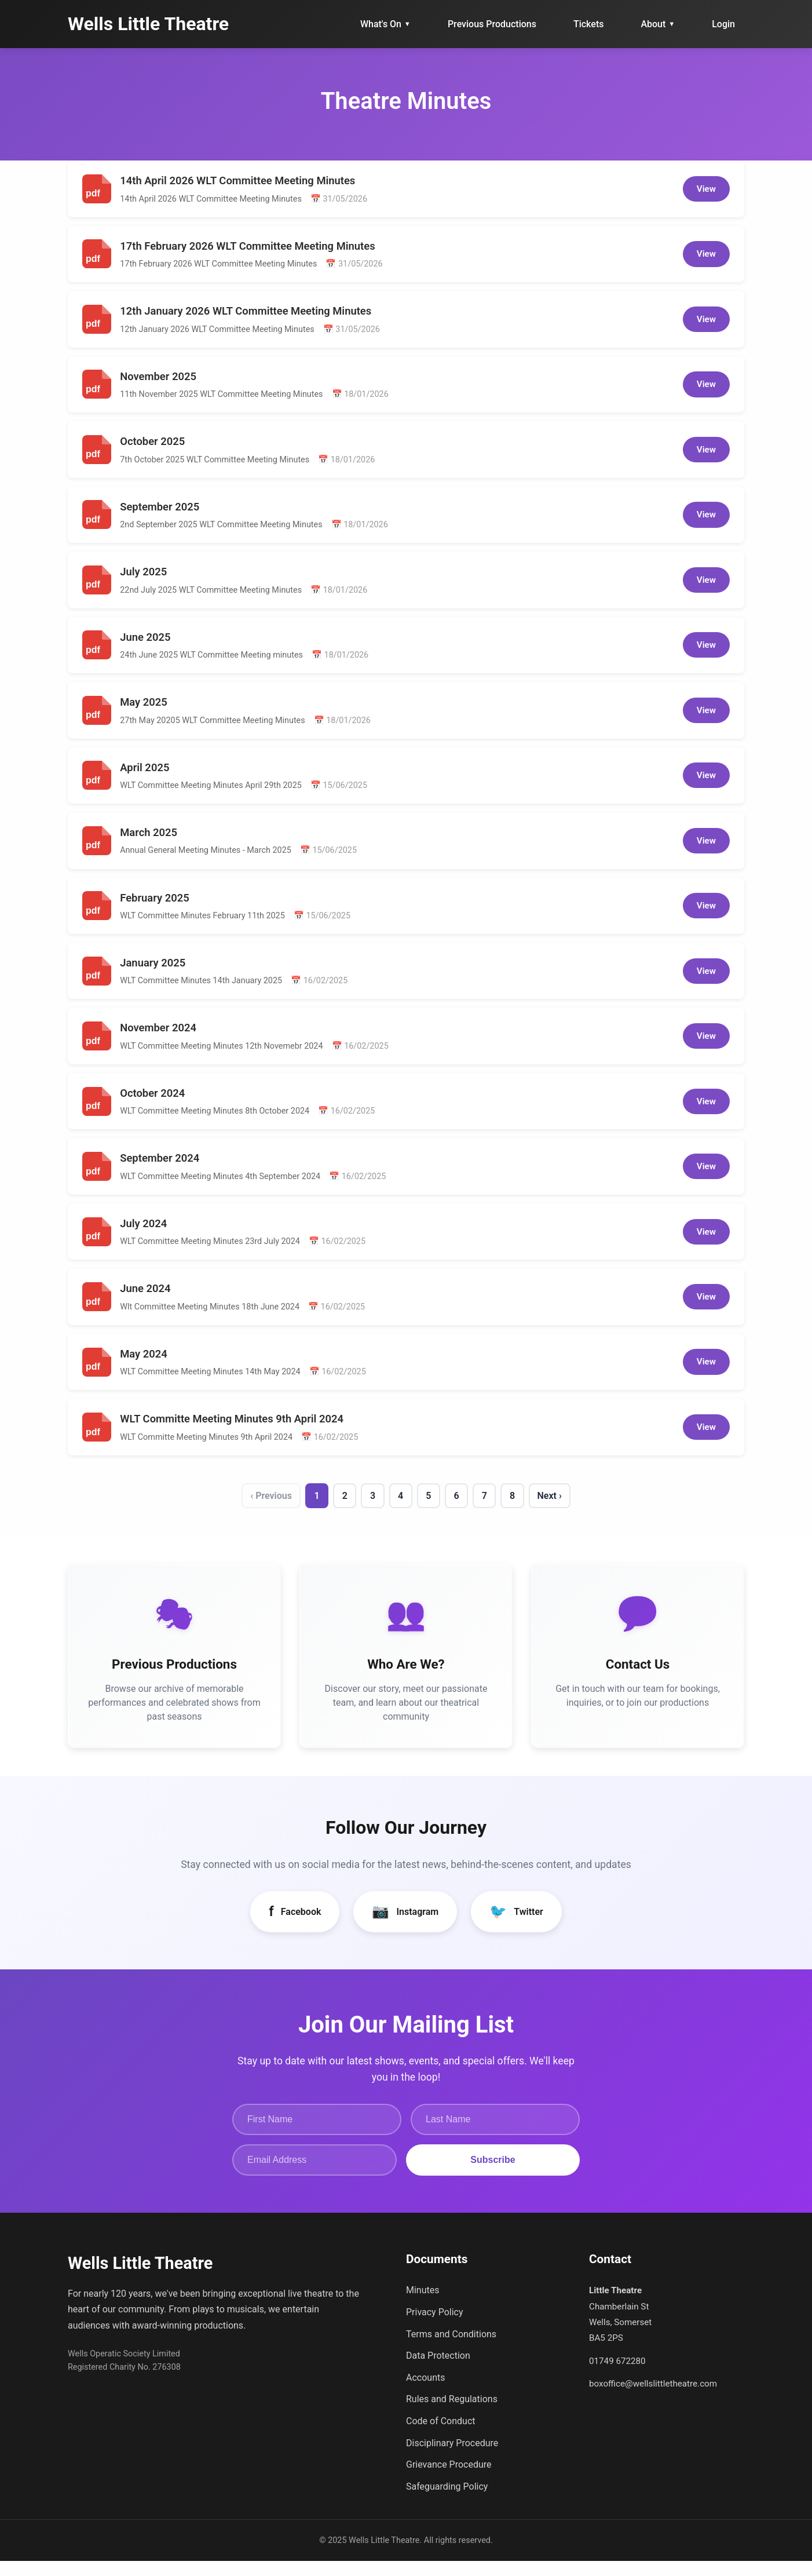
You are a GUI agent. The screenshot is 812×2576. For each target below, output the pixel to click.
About (658, 24)
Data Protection (438, 2370)
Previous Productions (492, 24)
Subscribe (492, 2175)
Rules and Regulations (452, 2414)
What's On (385, 24)
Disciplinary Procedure (452, 2457)
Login (723, 24)
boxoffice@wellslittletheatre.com (653, 2398)
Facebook (295, 1926)
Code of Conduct (441, 2436)
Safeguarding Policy (447, 2501)
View (706, 189)
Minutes (423, 2305)
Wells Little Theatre (148, 24)
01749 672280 (617, 2376)
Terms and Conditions (451, 2348)
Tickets (588, 24)
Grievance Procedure (449, 2479)
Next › (562, 1498)
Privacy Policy (434, 2327)
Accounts (425, 2392)
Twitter (516, 1926)
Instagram (405, 1926)
